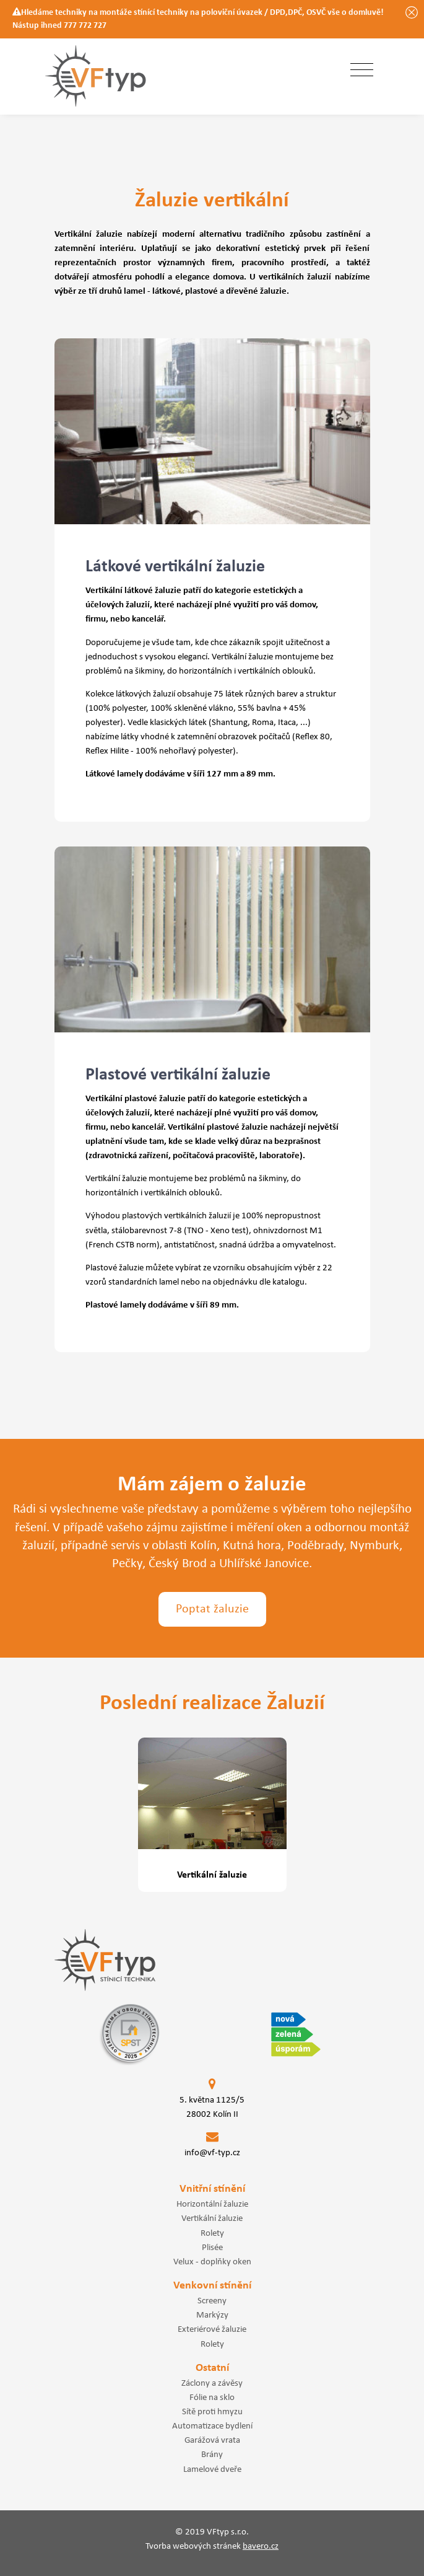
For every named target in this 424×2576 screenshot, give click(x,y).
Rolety (212, 2233)
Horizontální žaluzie (212, 2204)
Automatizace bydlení (212, 2426)
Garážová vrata (212, 2440)
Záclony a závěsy (212, 2383)
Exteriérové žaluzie (212, 2329)
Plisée (212, 2248)
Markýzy (212, 2315)
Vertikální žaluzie (212, 2218)
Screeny (212, 2301)
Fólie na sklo (212, 2397)
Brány (212, 2455)
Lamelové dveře (212, 2469)
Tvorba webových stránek (212, 2546)
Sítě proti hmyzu (212, 2412)
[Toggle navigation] (361, 70)
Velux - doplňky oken (212, 2262)
